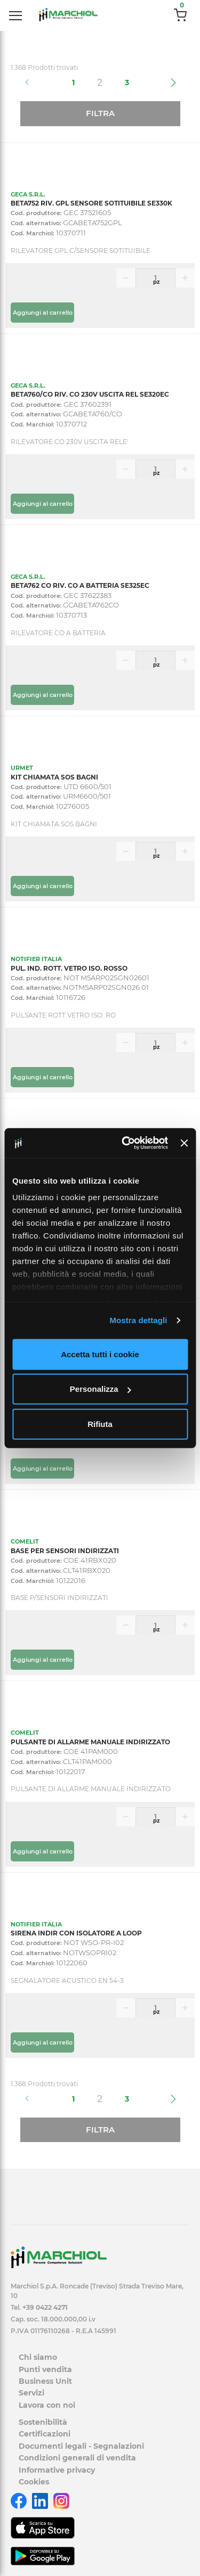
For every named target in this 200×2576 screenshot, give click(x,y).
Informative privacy (57, 2470)
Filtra (100, 113)
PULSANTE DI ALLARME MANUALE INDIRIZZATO (90, 1742)
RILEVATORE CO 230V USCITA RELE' (69, 442)
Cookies (34, 2482)
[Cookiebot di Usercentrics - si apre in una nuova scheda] (125, 1143)
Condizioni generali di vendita (77, 2458)
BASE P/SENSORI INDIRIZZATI (59, 1598)
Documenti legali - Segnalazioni (81, 2446)
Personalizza (100, 1388)
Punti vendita (45, 2369)
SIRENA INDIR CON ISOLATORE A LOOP (76, 1933)
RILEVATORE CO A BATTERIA (58, 633)
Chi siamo (38, 2357)
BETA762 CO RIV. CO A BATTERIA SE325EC (80, 585)
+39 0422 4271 (45, 2307)
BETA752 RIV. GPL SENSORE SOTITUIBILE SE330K (91, 203)
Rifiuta (100, 1423)
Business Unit (45, 2381)
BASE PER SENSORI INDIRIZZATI (65, 1551)
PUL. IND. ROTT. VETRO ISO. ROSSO (69, 968)
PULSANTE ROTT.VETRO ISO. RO (63, 1015)
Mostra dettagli (138, 1320)
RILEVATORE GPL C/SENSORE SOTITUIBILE (80, 251)
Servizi (31, 2393)
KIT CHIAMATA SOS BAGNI (54, 777)
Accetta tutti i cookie (100, 1353)
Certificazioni (44, 2434)
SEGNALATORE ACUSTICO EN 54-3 (67, 1980)
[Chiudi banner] (184, 1143)
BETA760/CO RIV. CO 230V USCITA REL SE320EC (90, 394)
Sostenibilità (43, 2422)
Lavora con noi (47, 2405)
